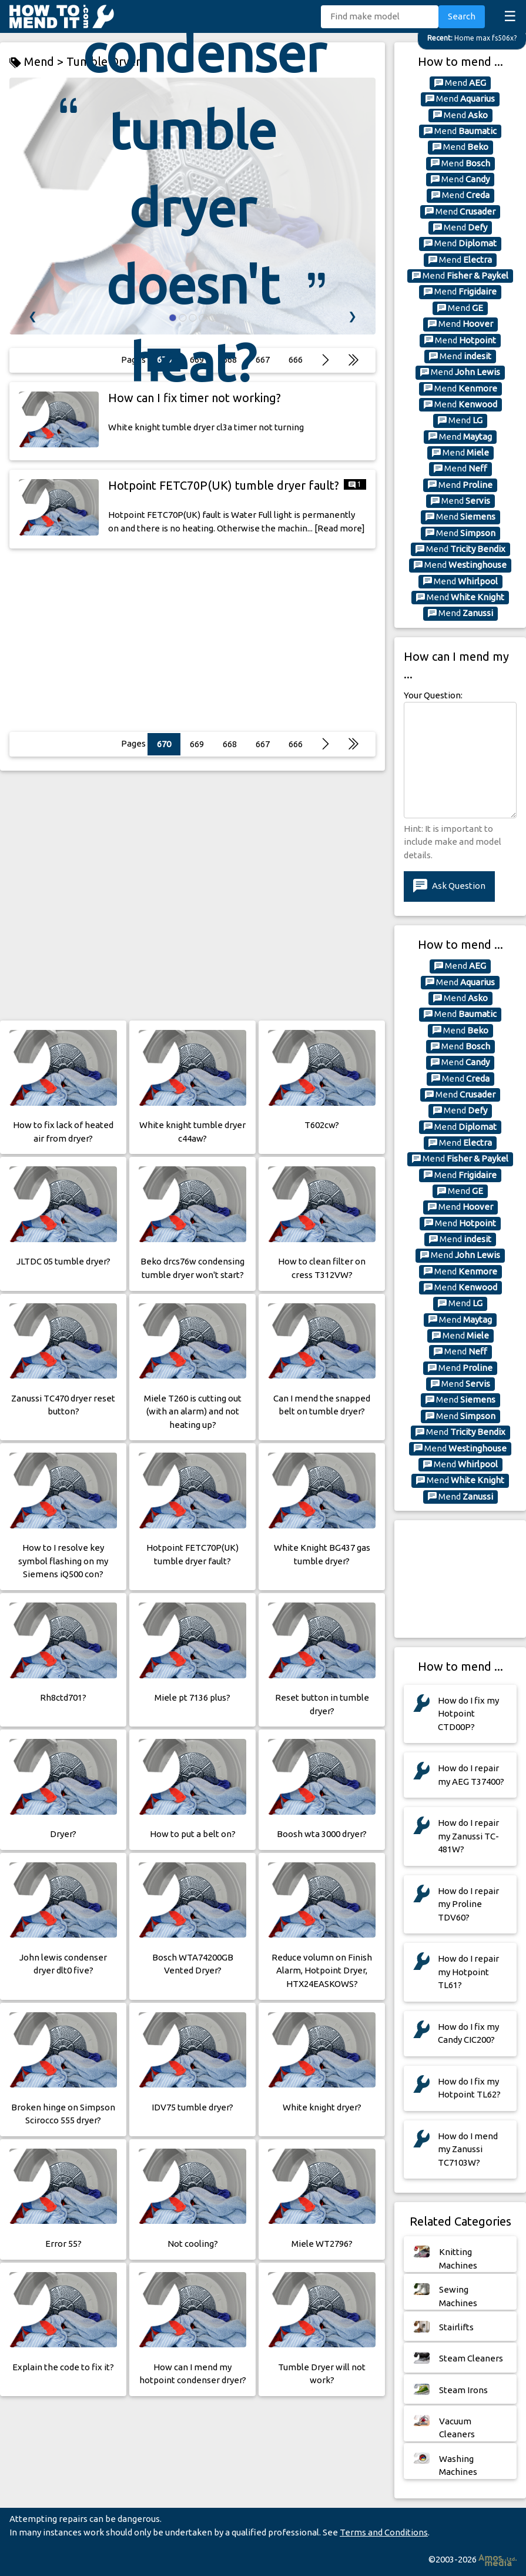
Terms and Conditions (384, 2532)
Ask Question (449, 886)
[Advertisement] (192, 640)
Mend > (37, 62)
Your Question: (433, 695)
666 (296, 744)
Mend (460, 83)
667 (263, 744)
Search (461, 16)
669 (197, 744)
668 (230, 744)
